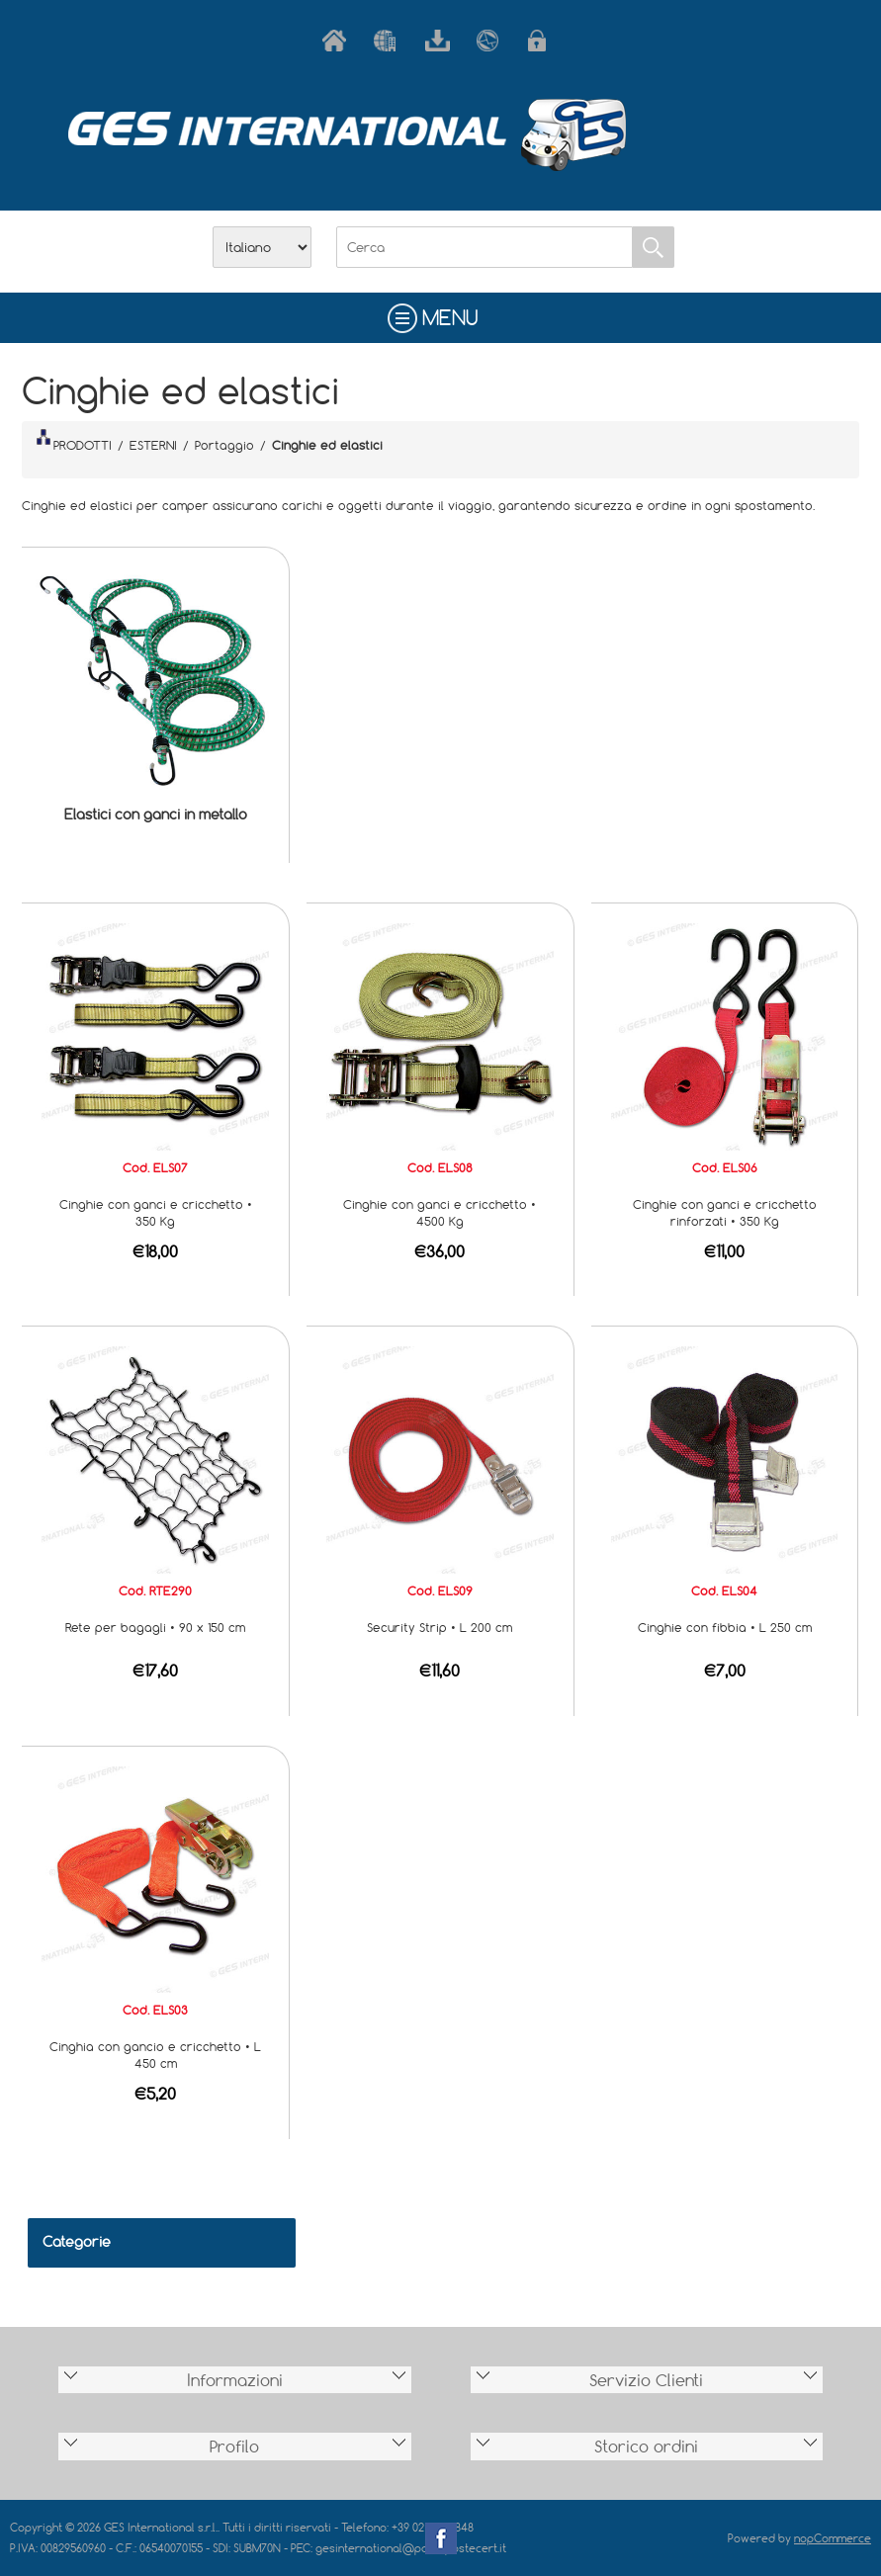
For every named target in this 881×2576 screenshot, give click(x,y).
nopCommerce (832, 2538)
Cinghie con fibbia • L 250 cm (725, 1627)
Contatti (492, 40)
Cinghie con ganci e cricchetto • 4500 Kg (439, 1212)
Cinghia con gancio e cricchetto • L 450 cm (155, 2054)
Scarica (441, 40)
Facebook (441, 2538)
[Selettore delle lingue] (262, 247)
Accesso (544, 40)
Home (338, 40)
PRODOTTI (74, 441)
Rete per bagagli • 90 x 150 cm (155, 1627)
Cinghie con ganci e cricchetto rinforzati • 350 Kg (725, 1212)
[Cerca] (484, 247)
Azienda (389, 40)
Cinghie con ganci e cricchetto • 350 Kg (155, 1212)
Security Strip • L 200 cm (439, 1627)
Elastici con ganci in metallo (155, 814)
